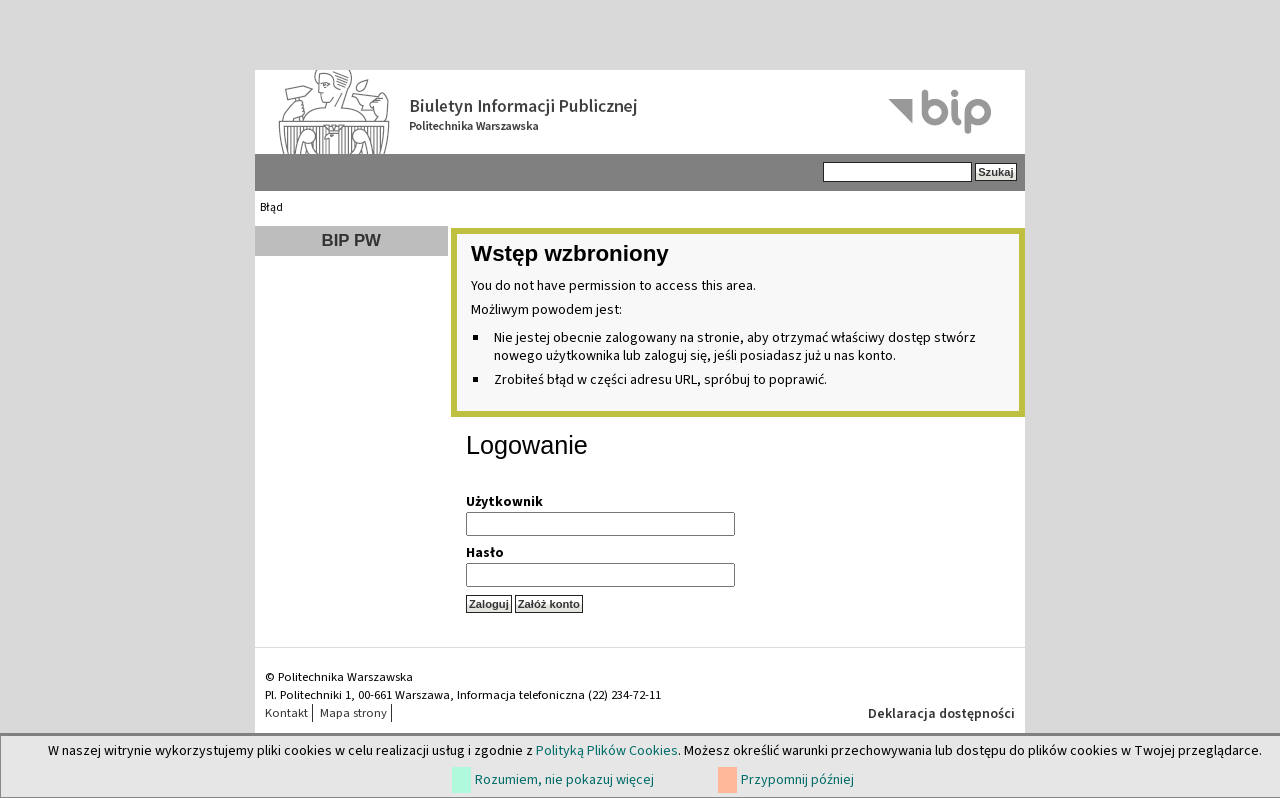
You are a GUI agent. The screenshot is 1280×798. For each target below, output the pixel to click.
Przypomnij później (797, 780)
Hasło (485, 553)
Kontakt (286, 713)
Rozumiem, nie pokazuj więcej (564, 780)
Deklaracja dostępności (941, 714)
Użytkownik (504, 502)
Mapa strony (353, 713)
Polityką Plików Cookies (607, 751)
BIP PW (351, 240)
